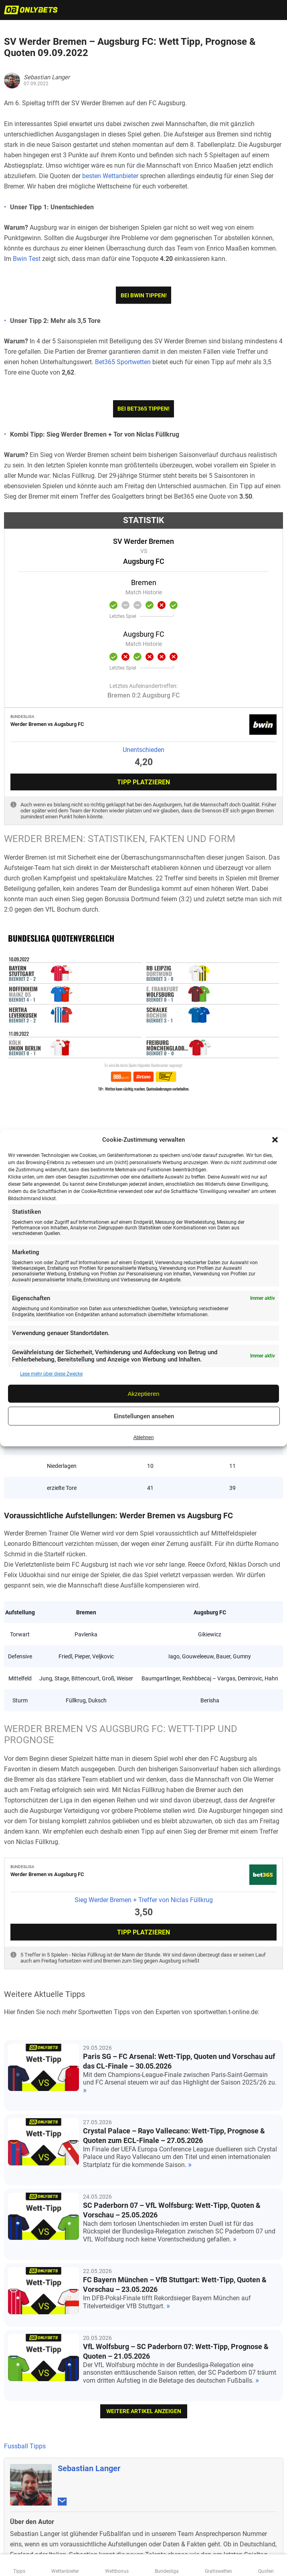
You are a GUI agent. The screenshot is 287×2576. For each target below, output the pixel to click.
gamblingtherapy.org (179, 2504)
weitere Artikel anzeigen (143, 2256)
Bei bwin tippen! (144, 295)
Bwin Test (26, 259)
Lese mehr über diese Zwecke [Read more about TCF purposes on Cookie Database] (51, 1374)
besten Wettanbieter (110, 176)
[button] (275, 1140)
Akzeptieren (143, 1393)
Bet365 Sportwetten (123, 362)
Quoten (266, 2571)
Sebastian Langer (89, 2313)
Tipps (19, 2571)
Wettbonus (117, 2571)
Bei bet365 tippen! (143, 408)
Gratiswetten (218, 2571)
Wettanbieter (65, 2571)
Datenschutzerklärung (143, 2547)
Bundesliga (167, 2571)
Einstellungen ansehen (144, 1416)
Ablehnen (143, 1437)
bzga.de (140, 2504)
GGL (200, 2540)
